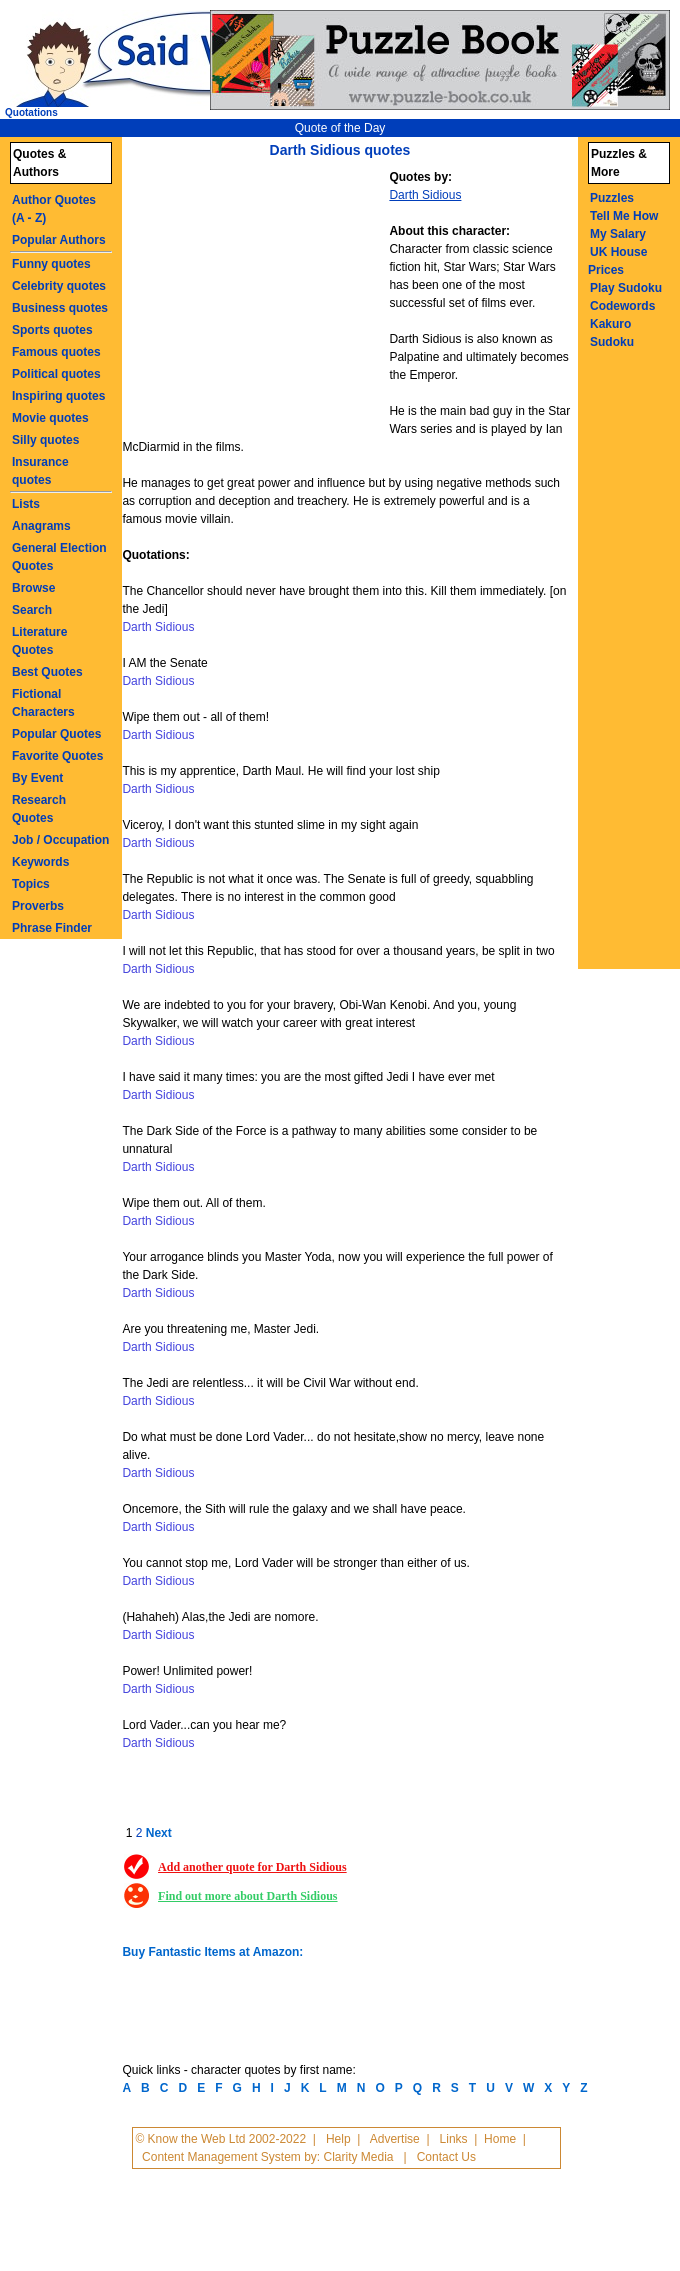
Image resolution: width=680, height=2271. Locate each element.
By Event (37, 778)
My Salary (618, 234)
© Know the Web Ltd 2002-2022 (220, 2139)
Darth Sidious (425, 195)
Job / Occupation (60, 840)
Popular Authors (59, 240)
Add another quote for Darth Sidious (252, 1867)
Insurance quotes (40, 471)
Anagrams (41, 526)
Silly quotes (45, 440)
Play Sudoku (626, 288)
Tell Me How (624, 216)
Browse (33, 588)
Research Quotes (39, 809)
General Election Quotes (59, 557)
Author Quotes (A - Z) (54, 209)
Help (338, 2139)
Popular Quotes (56, 734)
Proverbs (38, 906)
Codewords (622, 306)
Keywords (40, 862)
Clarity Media (358, 2157)
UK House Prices (617, 261)
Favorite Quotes (57, 756)
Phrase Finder (52, 928)
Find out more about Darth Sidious (247, 1896)
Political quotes (56, 374)
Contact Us (446, 2157)
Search (32, 610)
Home (500, 2139)
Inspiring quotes (58, 396)
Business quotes (60, 308)
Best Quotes (47, 672)
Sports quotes (52, 330)
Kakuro (610, 324)
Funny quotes (51, 264)
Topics (31, 884)
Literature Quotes (39, 641)
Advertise (395, 2139)
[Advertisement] (258, 303)
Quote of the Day (340, 128)
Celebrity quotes (59, 286)
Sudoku (612, 342)
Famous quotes (56, 352)
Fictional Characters (43, 703)
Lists (26, 504)
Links (454, 2139)
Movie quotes (50, 418)
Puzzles (612, 198)
